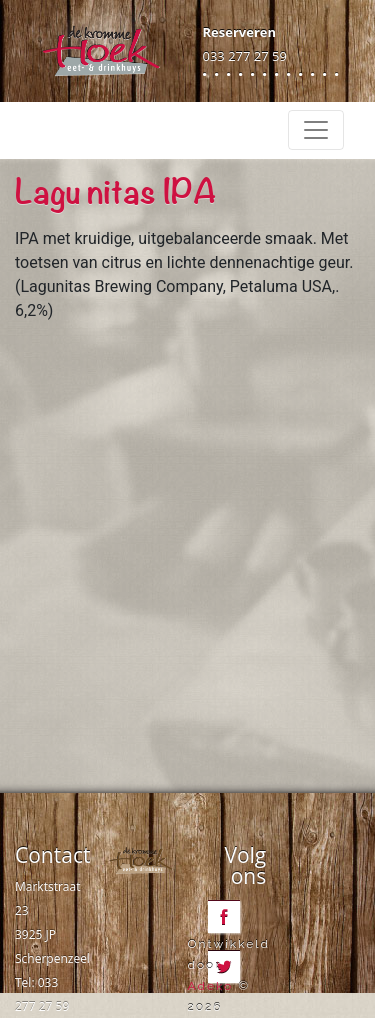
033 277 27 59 (245, 56)
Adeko (211, 986)
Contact (52, 855)
